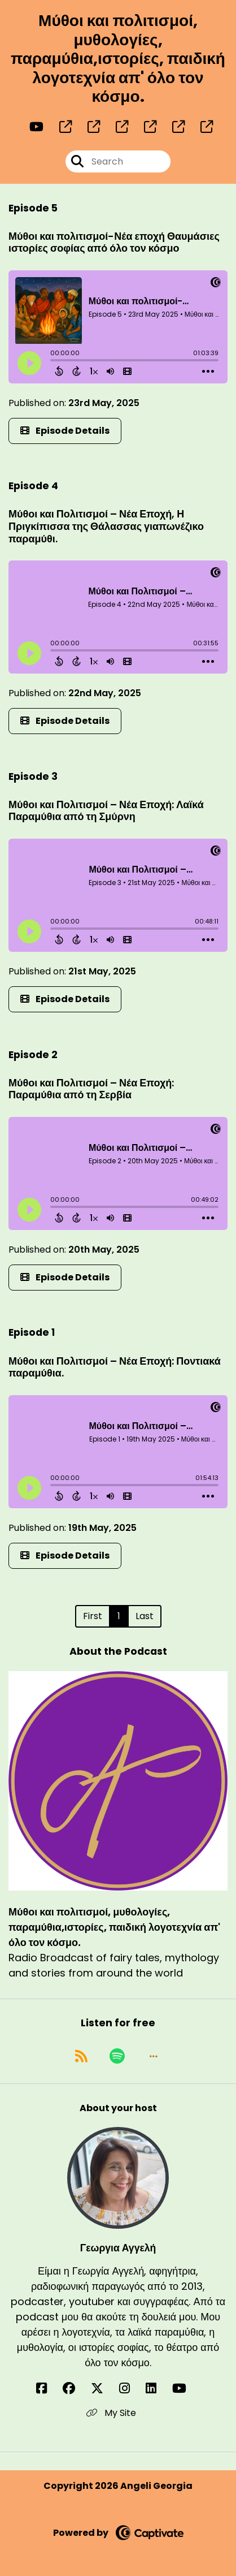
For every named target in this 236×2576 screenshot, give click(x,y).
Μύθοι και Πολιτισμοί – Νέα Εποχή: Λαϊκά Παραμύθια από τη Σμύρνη (106, 810)
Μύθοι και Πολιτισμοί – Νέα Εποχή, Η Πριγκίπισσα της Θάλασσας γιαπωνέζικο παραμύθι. (106, 526)
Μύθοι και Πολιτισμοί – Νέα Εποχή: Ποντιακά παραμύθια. (114, 1367)
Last (145, 1616)
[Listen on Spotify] (117, 2056)
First (92, 1616)
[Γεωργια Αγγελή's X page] (104, 2388)
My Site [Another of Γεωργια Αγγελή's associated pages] (111, 2412)
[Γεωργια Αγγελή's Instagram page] (131, 2388)
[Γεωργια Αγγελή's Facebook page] (48, 2388)
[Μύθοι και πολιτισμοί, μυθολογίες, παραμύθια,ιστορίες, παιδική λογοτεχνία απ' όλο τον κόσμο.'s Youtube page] (36, 127)
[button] (153, 2056)
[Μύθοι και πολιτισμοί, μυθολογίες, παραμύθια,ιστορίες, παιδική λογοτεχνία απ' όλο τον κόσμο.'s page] (59, 127)
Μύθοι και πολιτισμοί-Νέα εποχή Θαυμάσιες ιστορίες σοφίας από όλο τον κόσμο (114, 242)
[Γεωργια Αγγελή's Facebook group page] (76, 2388)
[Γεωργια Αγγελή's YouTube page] (186, 2388)
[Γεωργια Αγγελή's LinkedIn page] (158, 2388)
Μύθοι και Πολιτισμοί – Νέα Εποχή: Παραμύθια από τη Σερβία (91, 1089)
